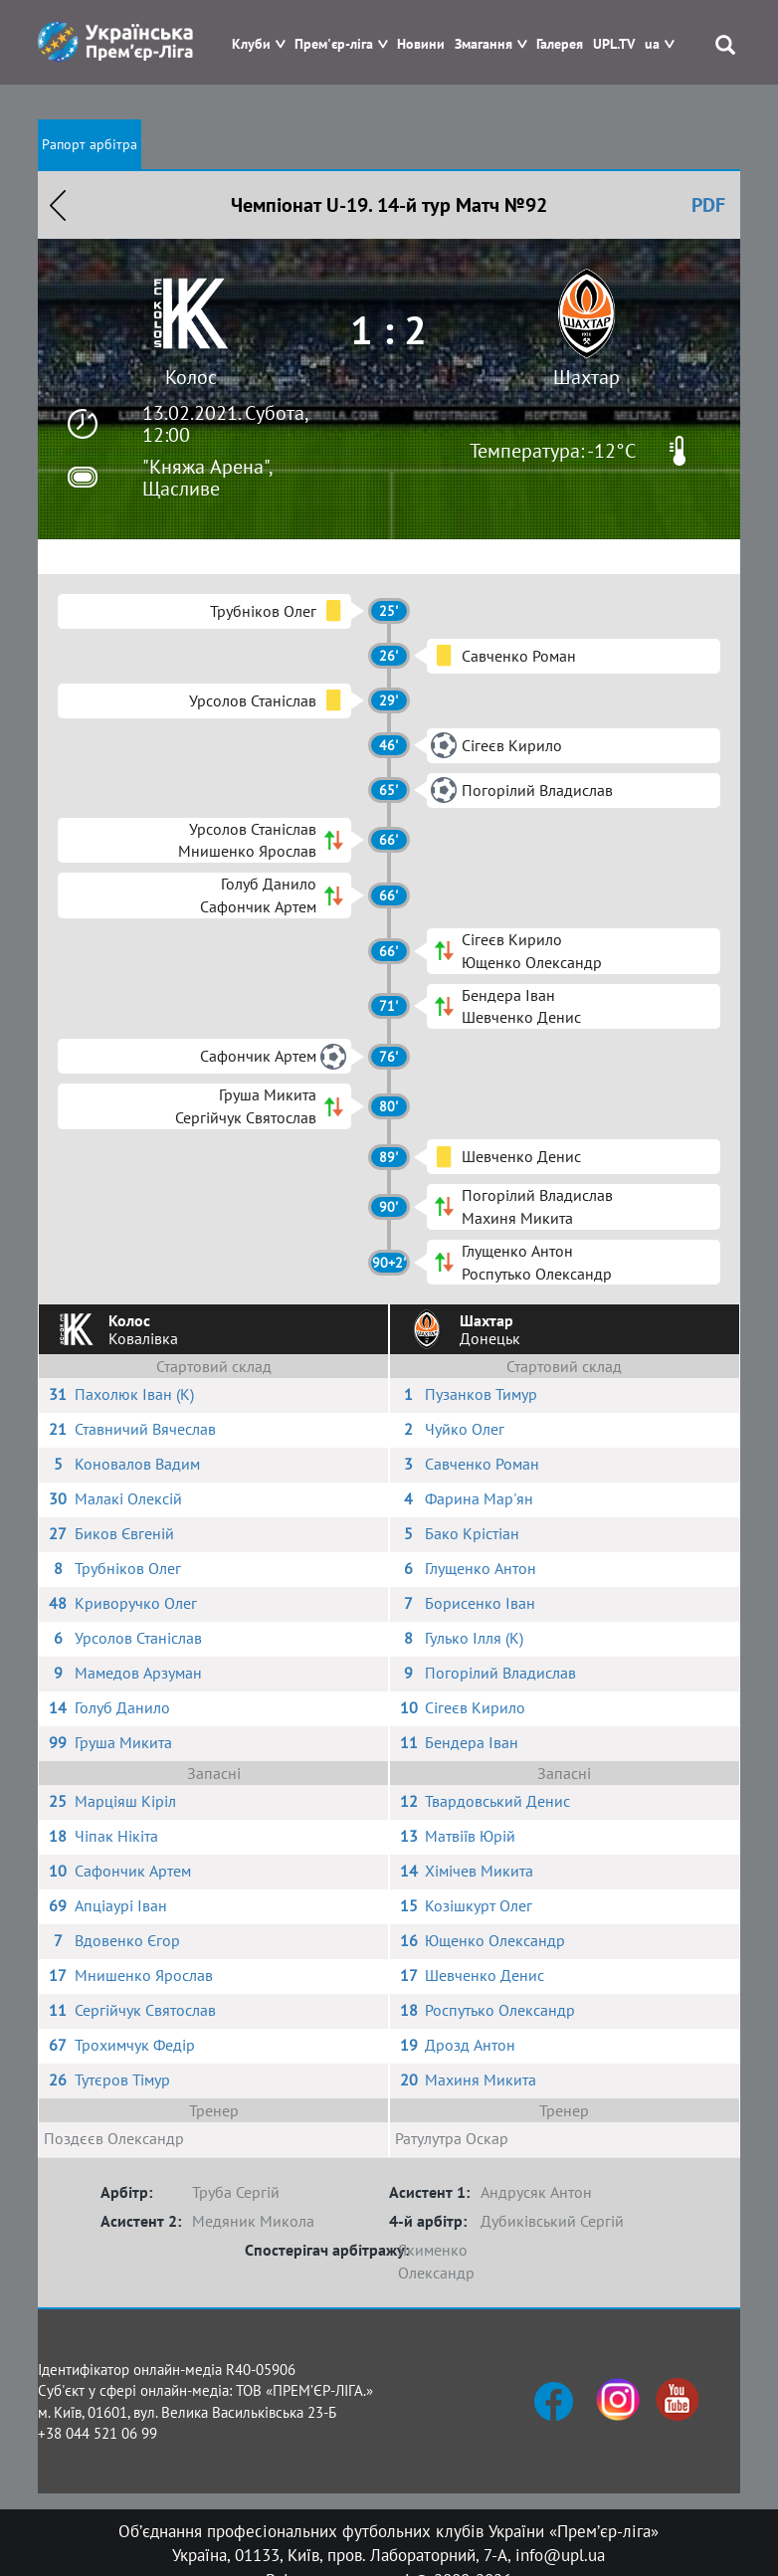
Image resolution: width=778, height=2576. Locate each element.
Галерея (559, 44)
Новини (421, 44)
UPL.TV (614, 44)
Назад (58, 205)
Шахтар (586, 377)
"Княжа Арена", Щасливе (207, 477)
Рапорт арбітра (89, 144)
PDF (708, 205)
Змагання (483, 44)
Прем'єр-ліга (333, 44)
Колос (191, 377)
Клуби (251, 44)
